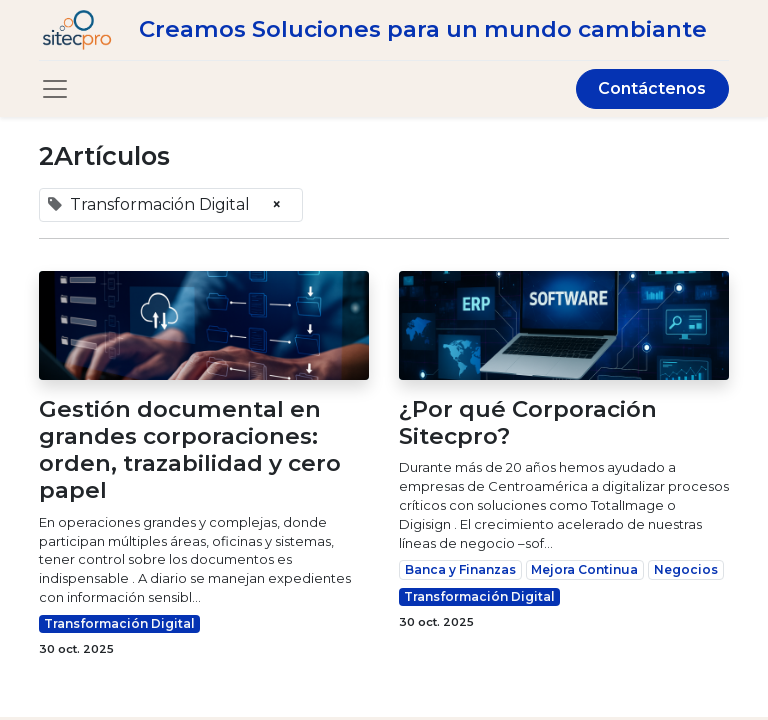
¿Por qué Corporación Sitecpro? (528, 423)
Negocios (686, 569)
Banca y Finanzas (460, 569)
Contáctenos (652, 88)
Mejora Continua (584, 569)
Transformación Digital (119, 623)
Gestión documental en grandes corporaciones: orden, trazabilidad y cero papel (190, 450)
